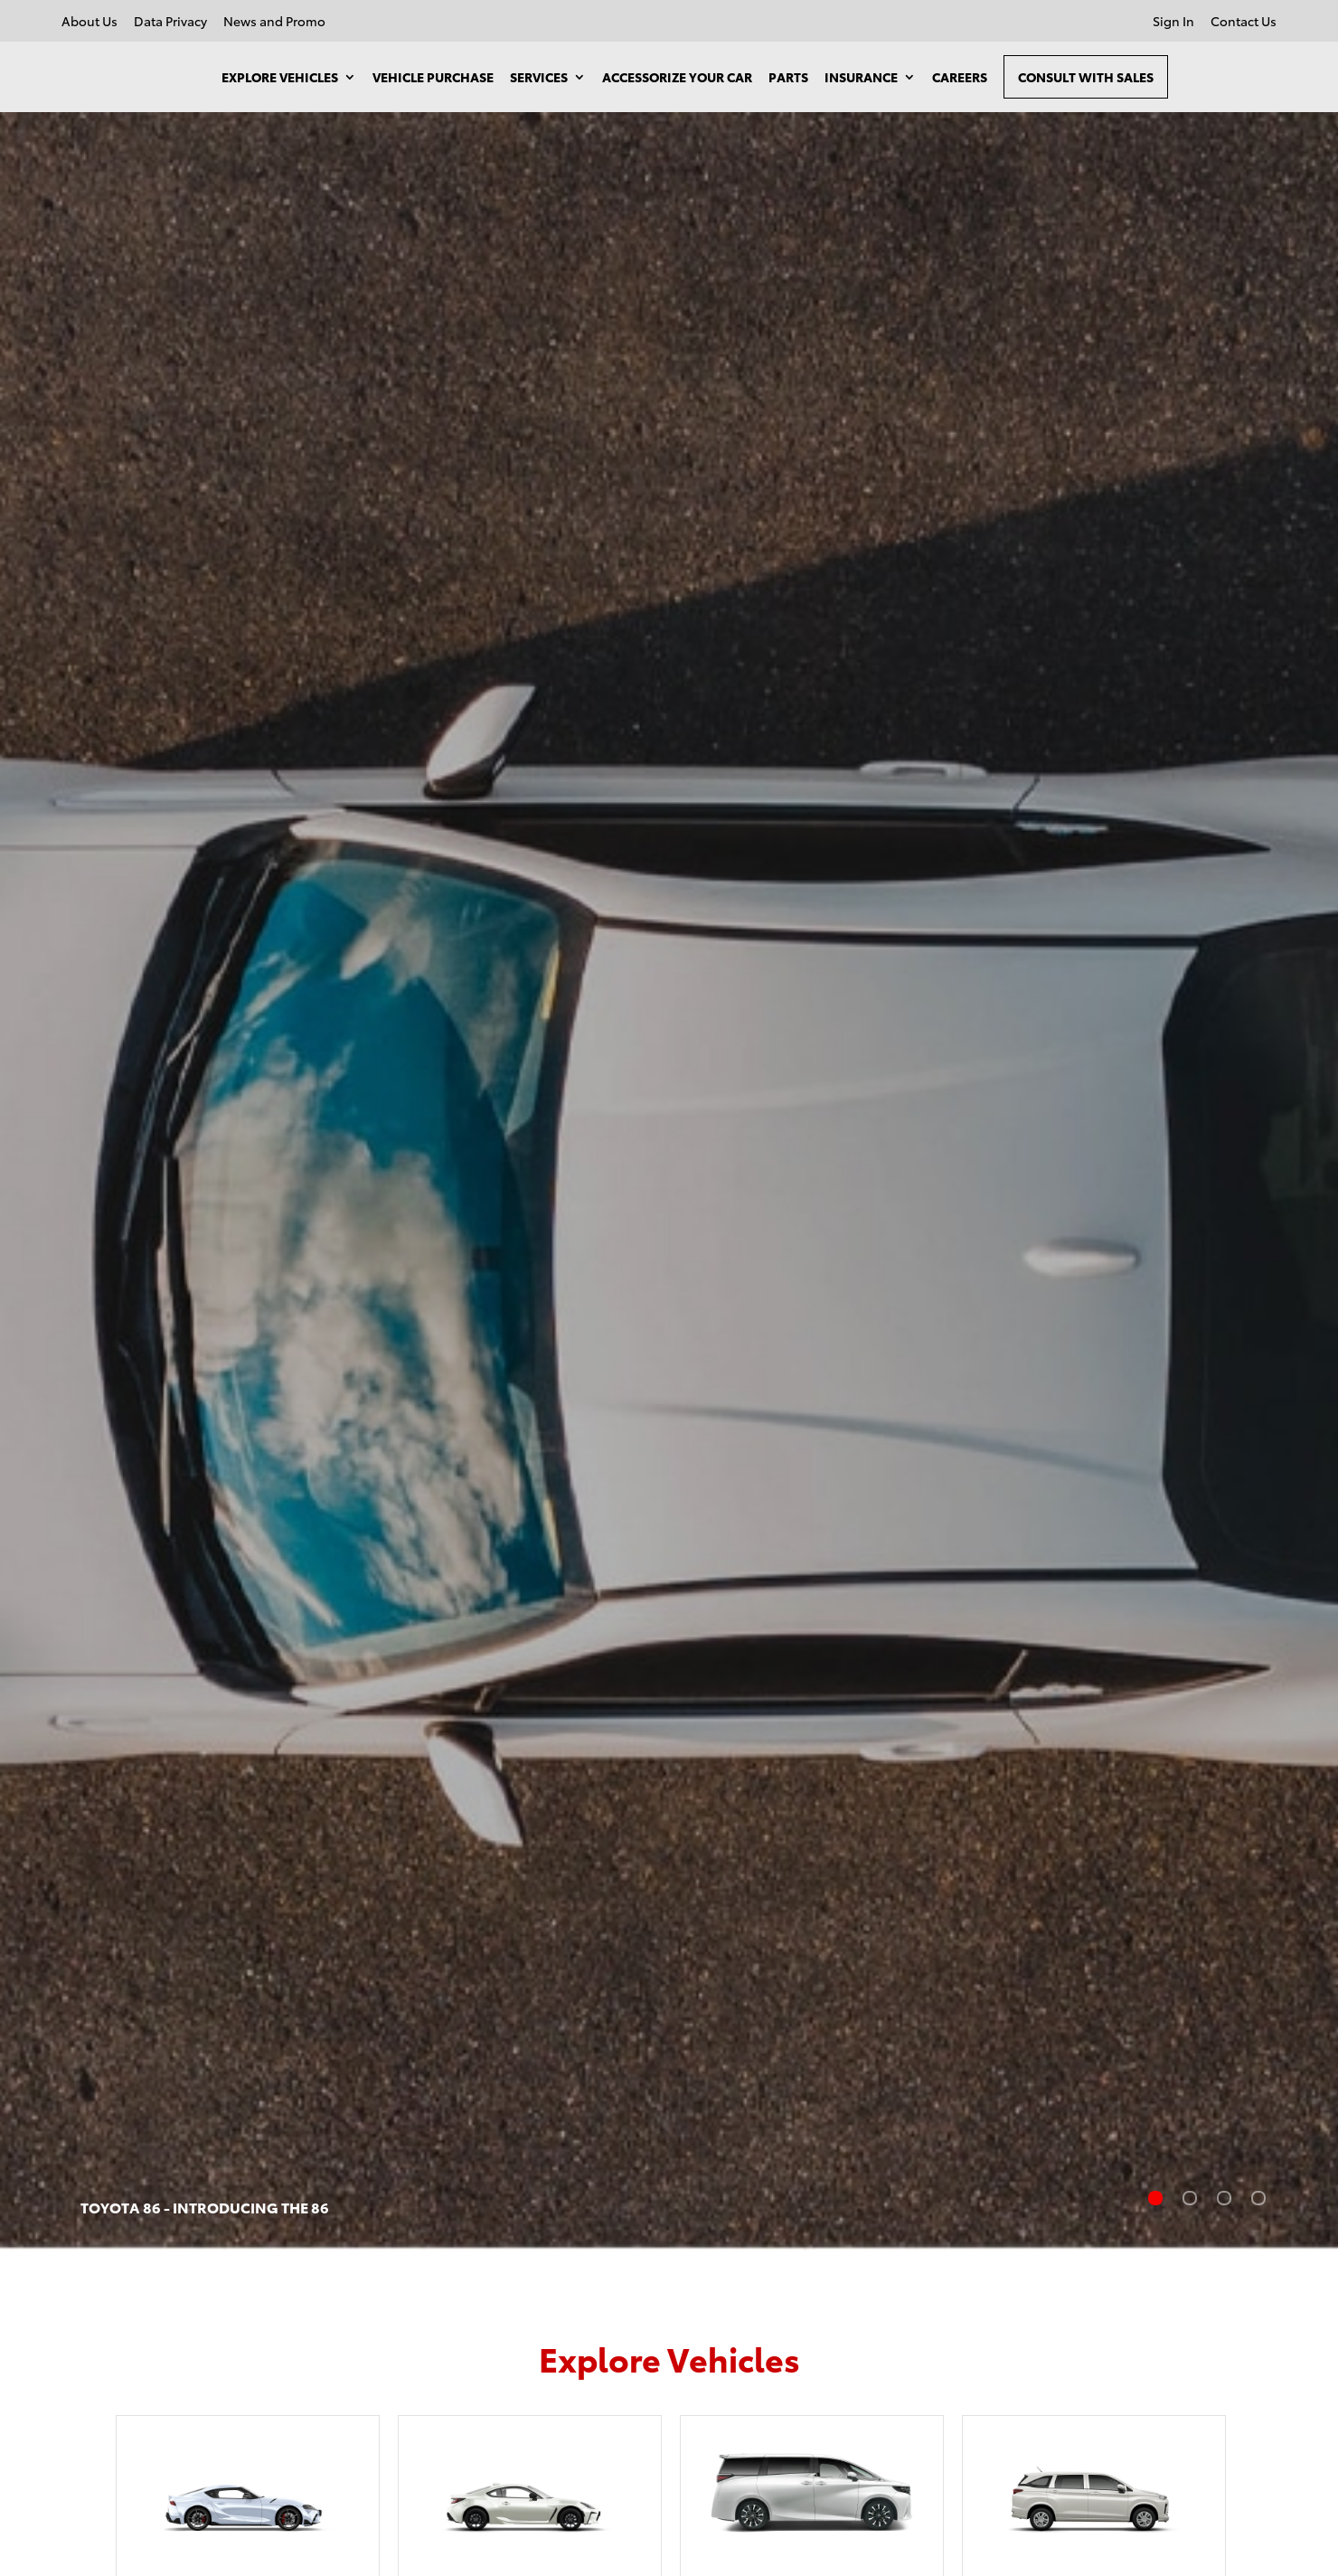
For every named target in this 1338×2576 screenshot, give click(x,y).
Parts (788, 77)
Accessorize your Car (677, 77)
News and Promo (274, 22)
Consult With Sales (1086, 77)
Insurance (861, 77)
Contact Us (1244, 22)
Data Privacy (170, 22)
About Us (89, 22)
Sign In (1173, 22)
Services (539, 77)
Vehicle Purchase (433, 77)
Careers (959, 77)
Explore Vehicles (279, 77)
